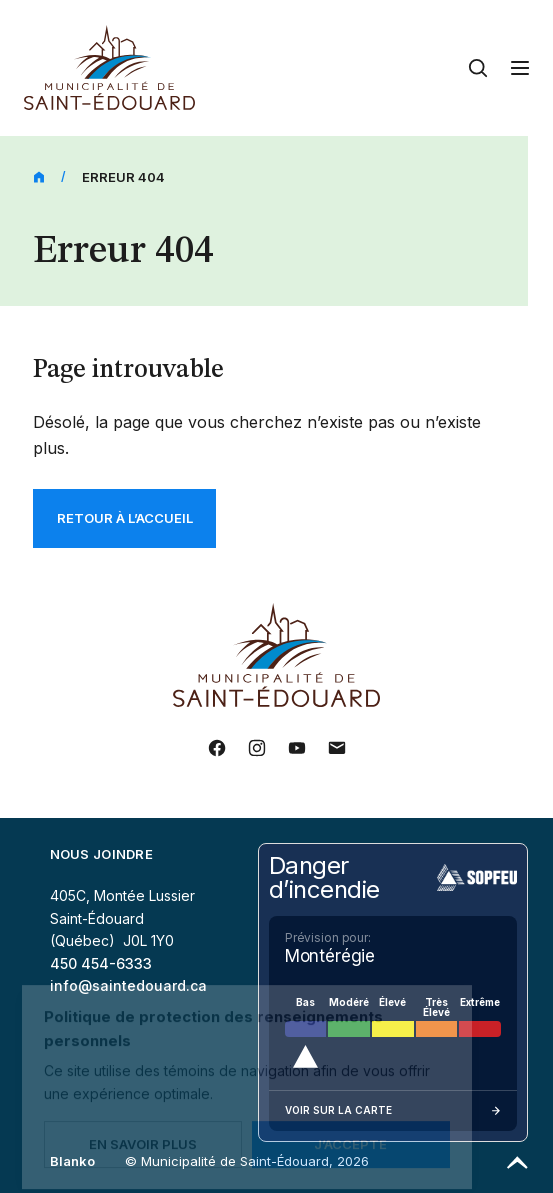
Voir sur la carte (393, 1111)
